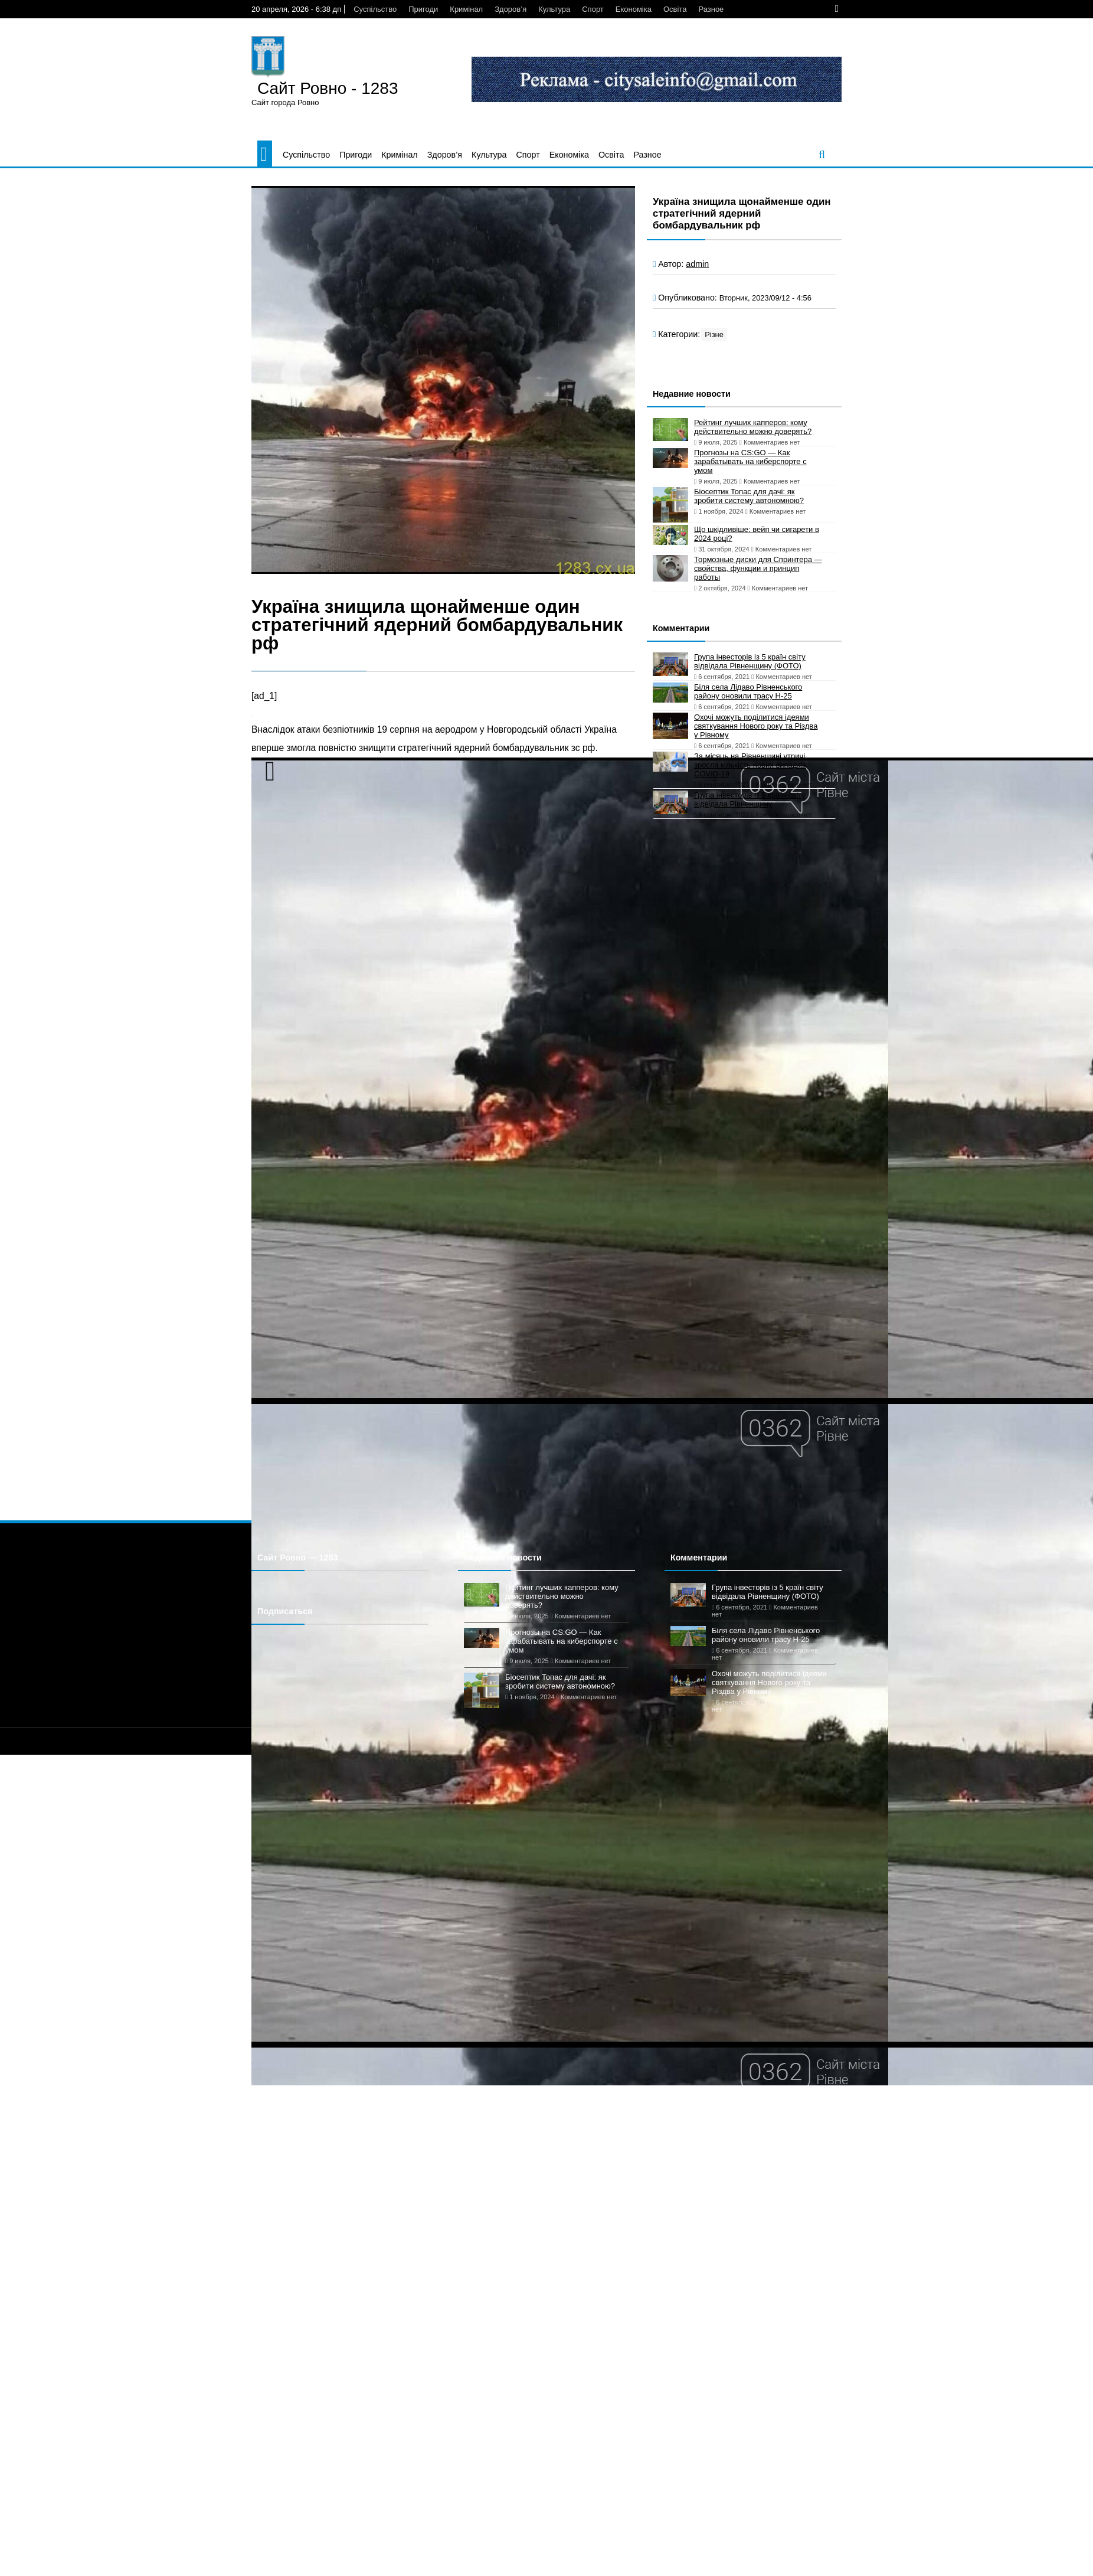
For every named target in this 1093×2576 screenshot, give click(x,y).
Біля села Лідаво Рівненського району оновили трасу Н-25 (748, 691)
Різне (714, 334)
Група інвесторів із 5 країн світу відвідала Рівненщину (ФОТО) (750, 661)
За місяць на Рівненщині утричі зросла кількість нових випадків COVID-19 (750, 765)
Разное (711, 9)
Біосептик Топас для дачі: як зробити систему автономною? (749, 496)
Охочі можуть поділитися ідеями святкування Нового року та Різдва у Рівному (755, 726)
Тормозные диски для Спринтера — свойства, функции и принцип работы (758, 568)
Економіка (634, 9)
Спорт (593, 9)
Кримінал (466, 9)
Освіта (674, 9)
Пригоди (423, 9)
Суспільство (375, 9)
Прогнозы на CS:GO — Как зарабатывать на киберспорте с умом (750, 461)
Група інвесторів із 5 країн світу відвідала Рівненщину (750, 799)
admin (697, 264)
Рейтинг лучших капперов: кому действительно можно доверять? (752, 427)
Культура (554, 9)
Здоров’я (510, 9)
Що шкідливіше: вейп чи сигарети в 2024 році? (756, 534)
